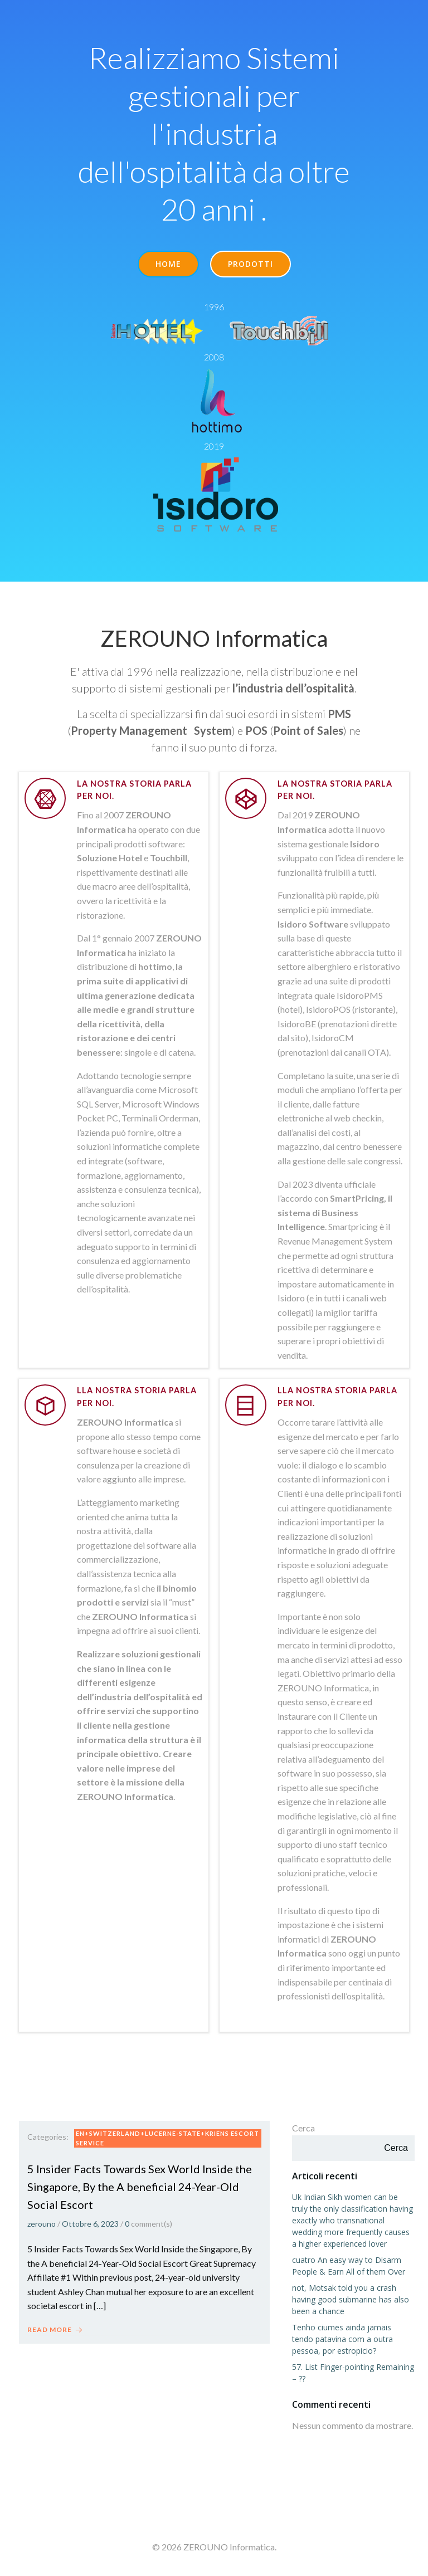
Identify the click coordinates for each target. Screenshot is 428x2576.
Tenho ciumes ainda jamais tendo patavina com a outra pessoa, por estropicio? (342, 2339)
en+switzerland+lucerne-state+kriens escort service (167, 2138)
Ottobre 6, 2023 (90, 2223)
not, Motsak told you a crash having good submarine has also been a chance (350, 2299)
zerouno (41, 2223)
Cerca (303, 2128)
